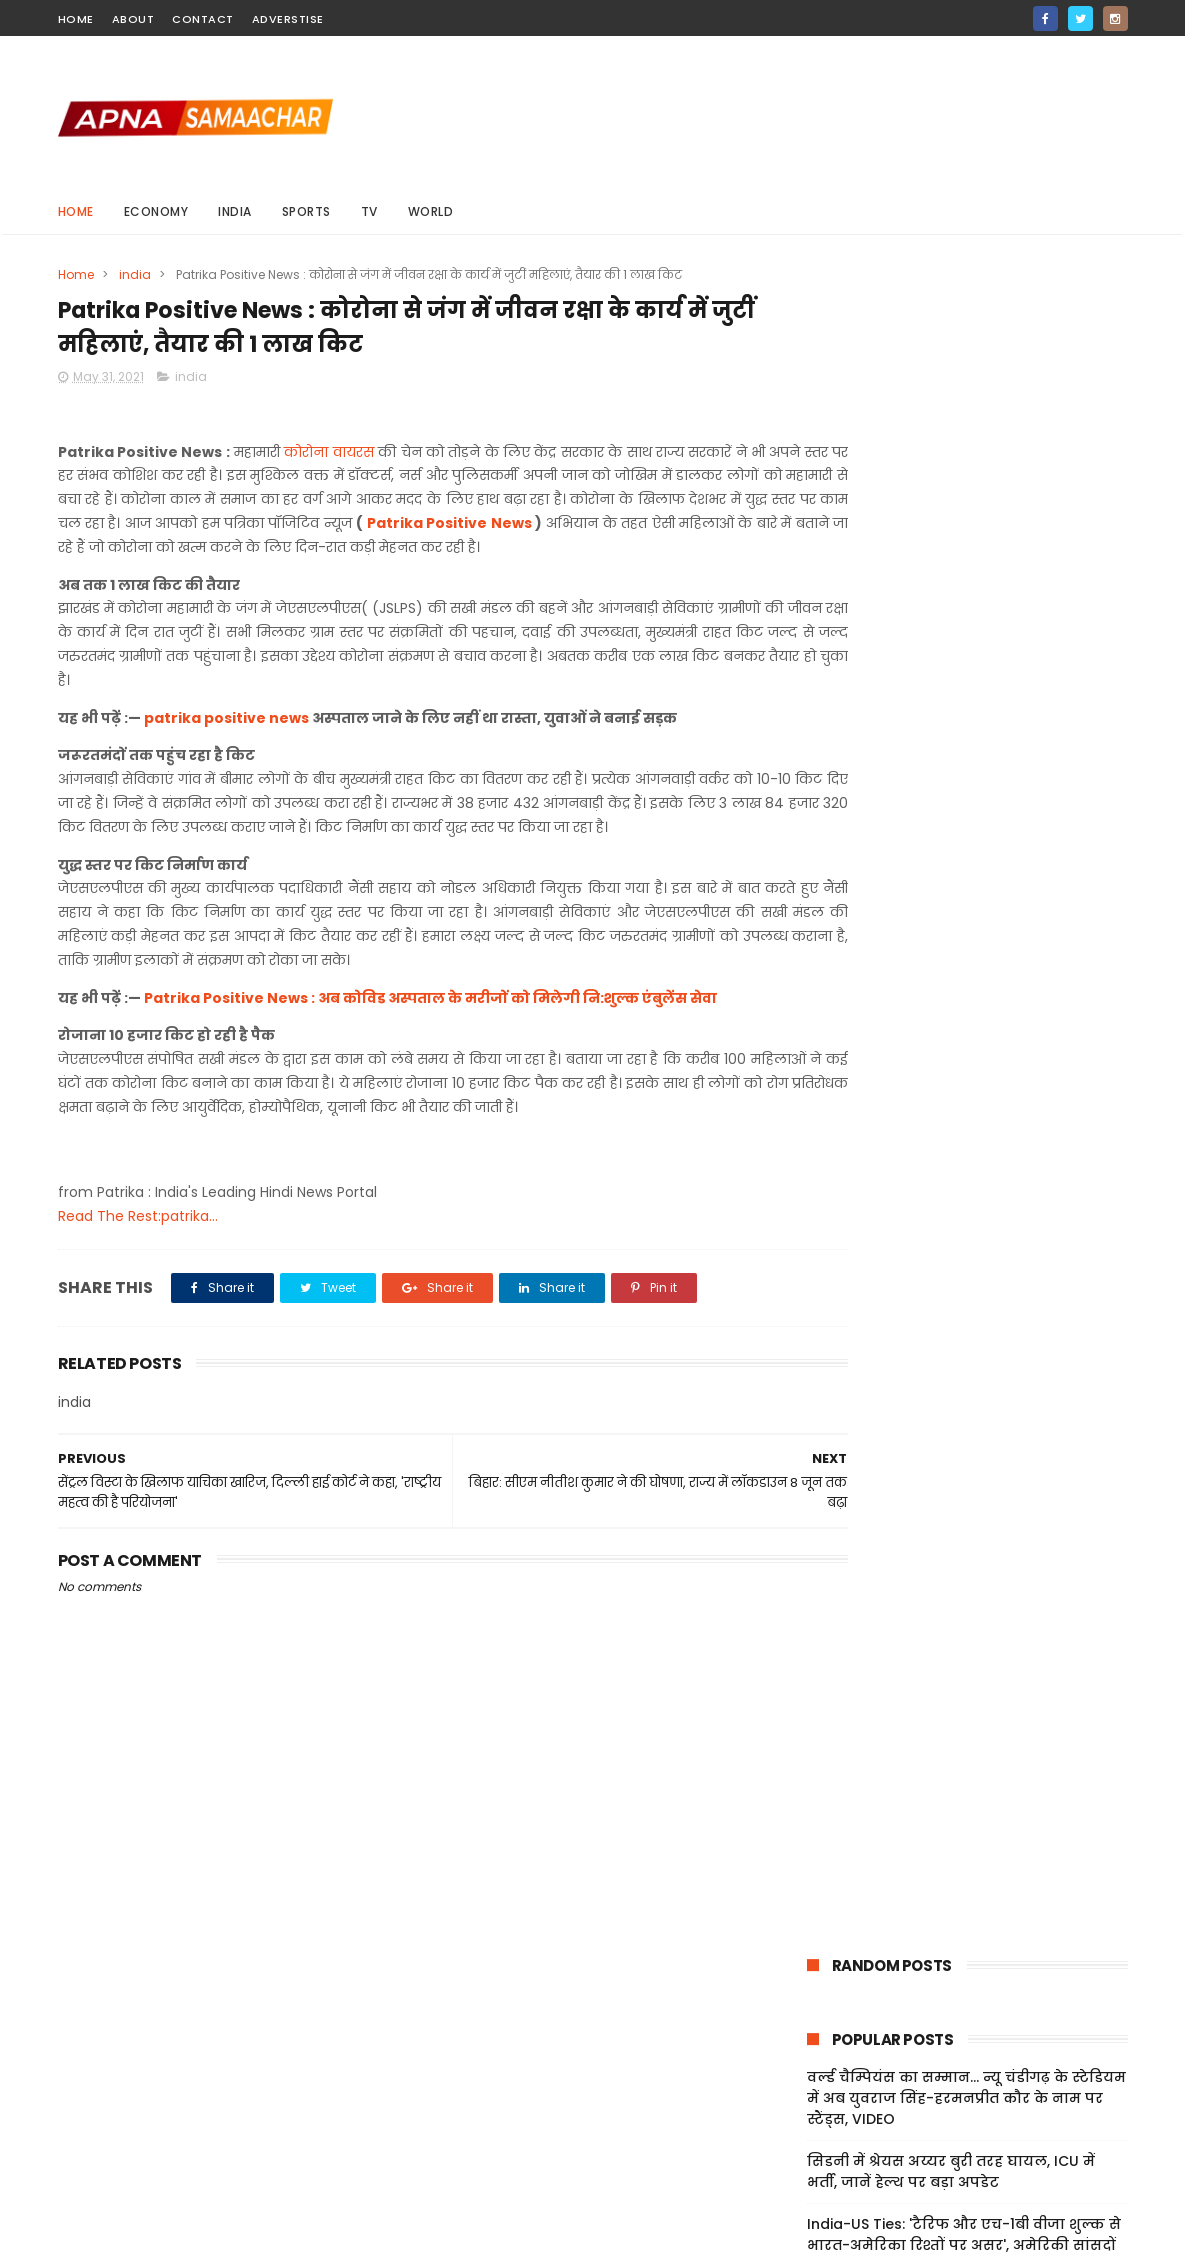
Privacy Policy (832, 2100)
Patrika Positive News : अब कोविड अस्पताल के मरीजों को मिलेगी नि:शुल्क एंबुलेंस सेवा (430, 1027)
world (431, 211)
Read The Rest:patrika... (138, 1245)
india (235, 211)
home (76, 19)
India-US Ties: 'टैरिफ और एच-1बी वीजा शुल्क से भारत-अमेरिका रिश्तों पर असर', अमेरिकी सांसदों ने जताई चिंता (964, 591)
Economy (156, 211)
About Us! (818, 2172)
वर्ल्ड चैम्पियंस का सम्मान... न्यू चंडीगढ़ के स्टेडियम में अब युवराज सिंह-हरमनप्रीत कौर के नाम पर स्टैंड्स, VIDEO (966, 444)
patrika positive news (226, 747)
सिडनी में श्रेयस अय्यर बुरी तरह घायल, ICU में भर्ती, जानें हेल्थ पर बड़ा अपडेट (951, 517)
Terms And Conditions (862, 2077)
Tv (369, 211)
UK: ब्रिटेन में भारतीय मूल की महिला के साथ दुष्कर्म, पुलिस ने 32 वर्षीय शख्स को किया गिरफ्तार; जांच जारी (948, 675)
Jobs (801, 2148)
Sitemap (814, 2124)
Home (76, 211)
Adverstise (288, 19)
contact (203, 19)
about (133, 19)
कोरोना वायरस (331, 457)
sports (306, 211)
